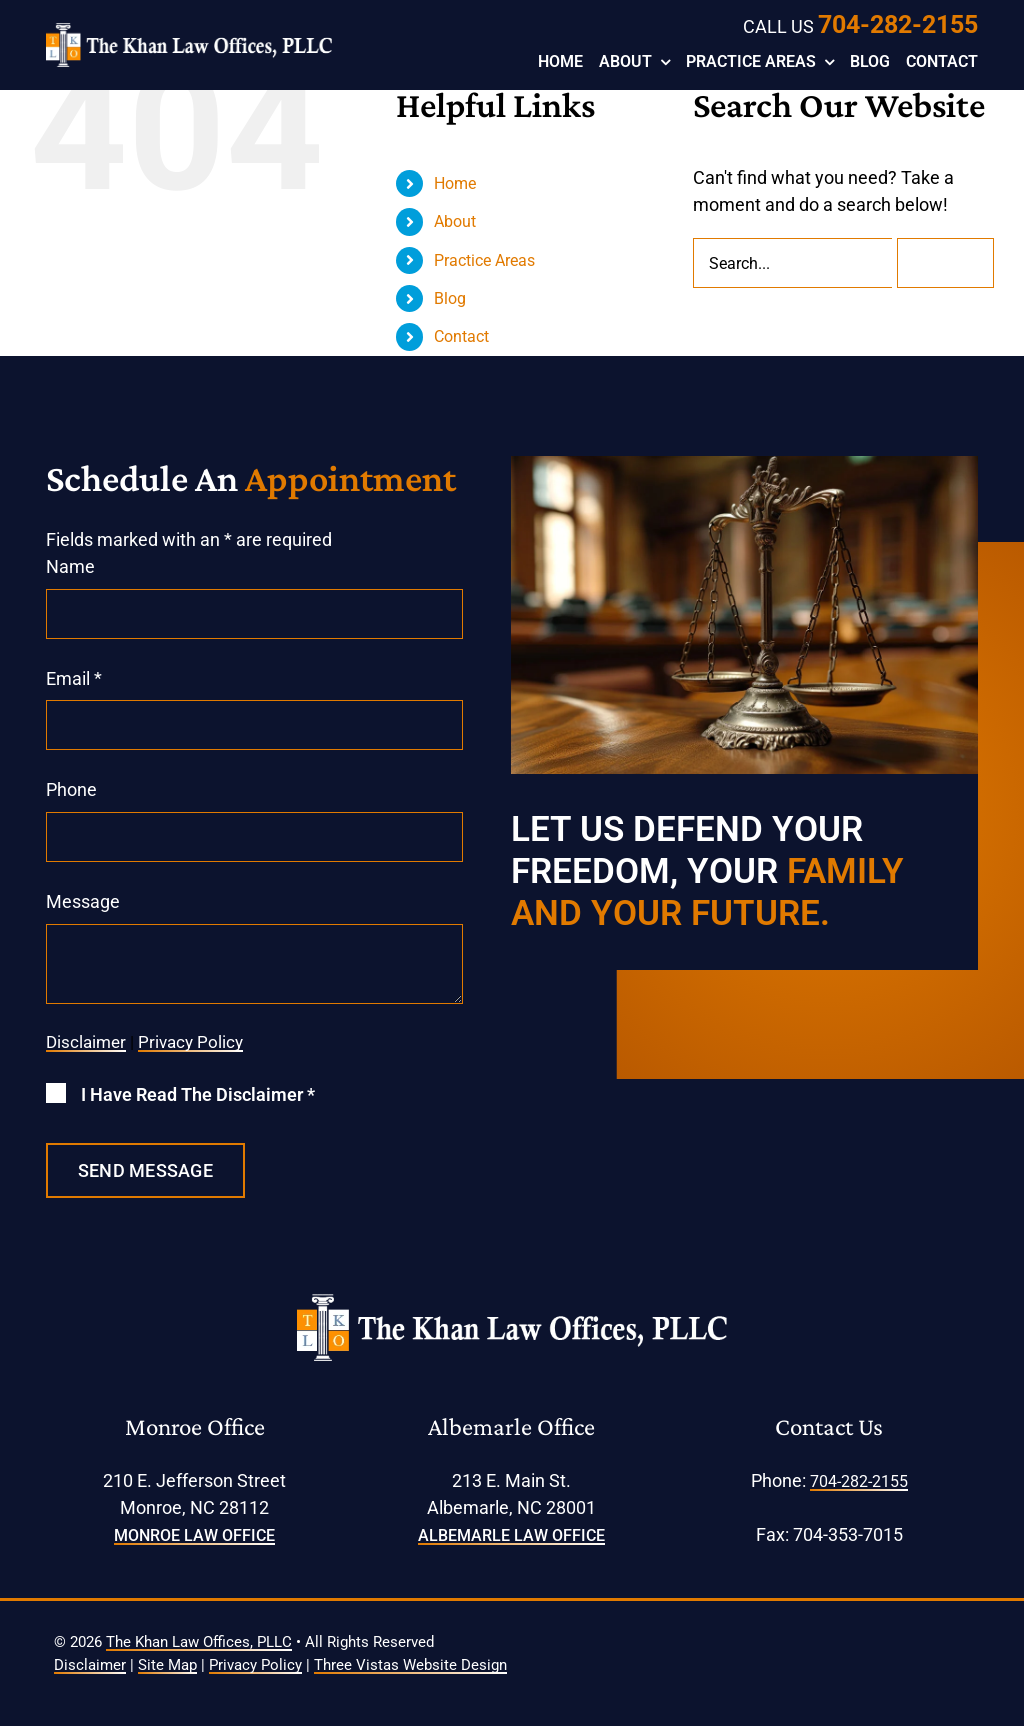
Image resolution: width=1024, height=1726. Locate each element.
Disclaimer (86, 1042)
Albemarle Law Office (511, 1535)
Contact (461, 336)
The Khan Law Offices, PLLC (199, 1642)
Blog (450, 298)
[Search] (945, 263)
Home (455, 183)
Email (74, 678)
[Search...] (792, 263)
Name (70, 566)
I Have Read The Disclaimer (198, 1094)
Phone (71, 789)
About (455, 221)
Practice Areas (484, 260)
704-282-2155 (898, 24)
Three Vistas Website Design (410, 1665)
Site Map (167, 1665)
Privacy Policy (190, 1042)
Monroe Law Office (194, 1535)
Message (83, 901)
